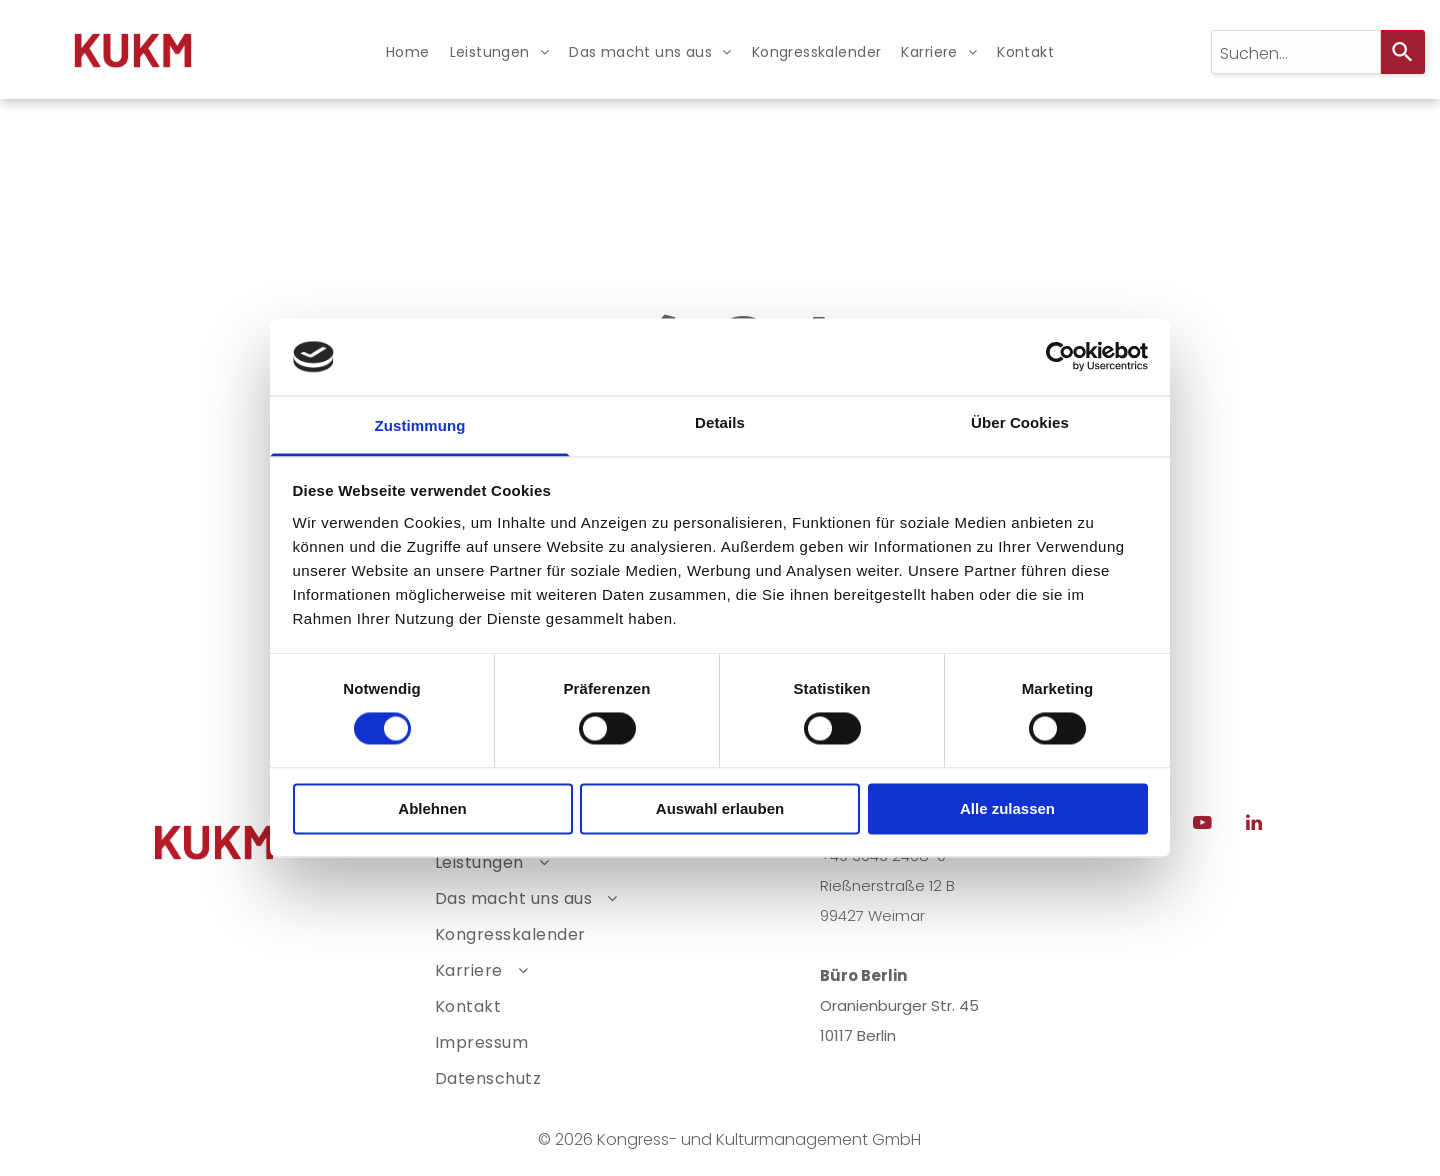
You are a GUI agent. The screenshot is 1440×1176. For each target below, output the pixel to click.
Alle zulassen (1007, 808)
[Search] (1403, 52)
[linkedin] (1254, 825)
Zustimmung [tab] (420, 425)
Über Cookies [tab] (1020, 422)
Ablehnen (432, 808)
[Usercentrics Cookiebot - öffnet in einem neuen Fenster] (1060, 357)
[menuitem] (408, 52)
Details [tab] (720, 422)
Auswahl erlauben (720, 808)
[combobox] (1296, 52)
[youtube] (1203, 825)
